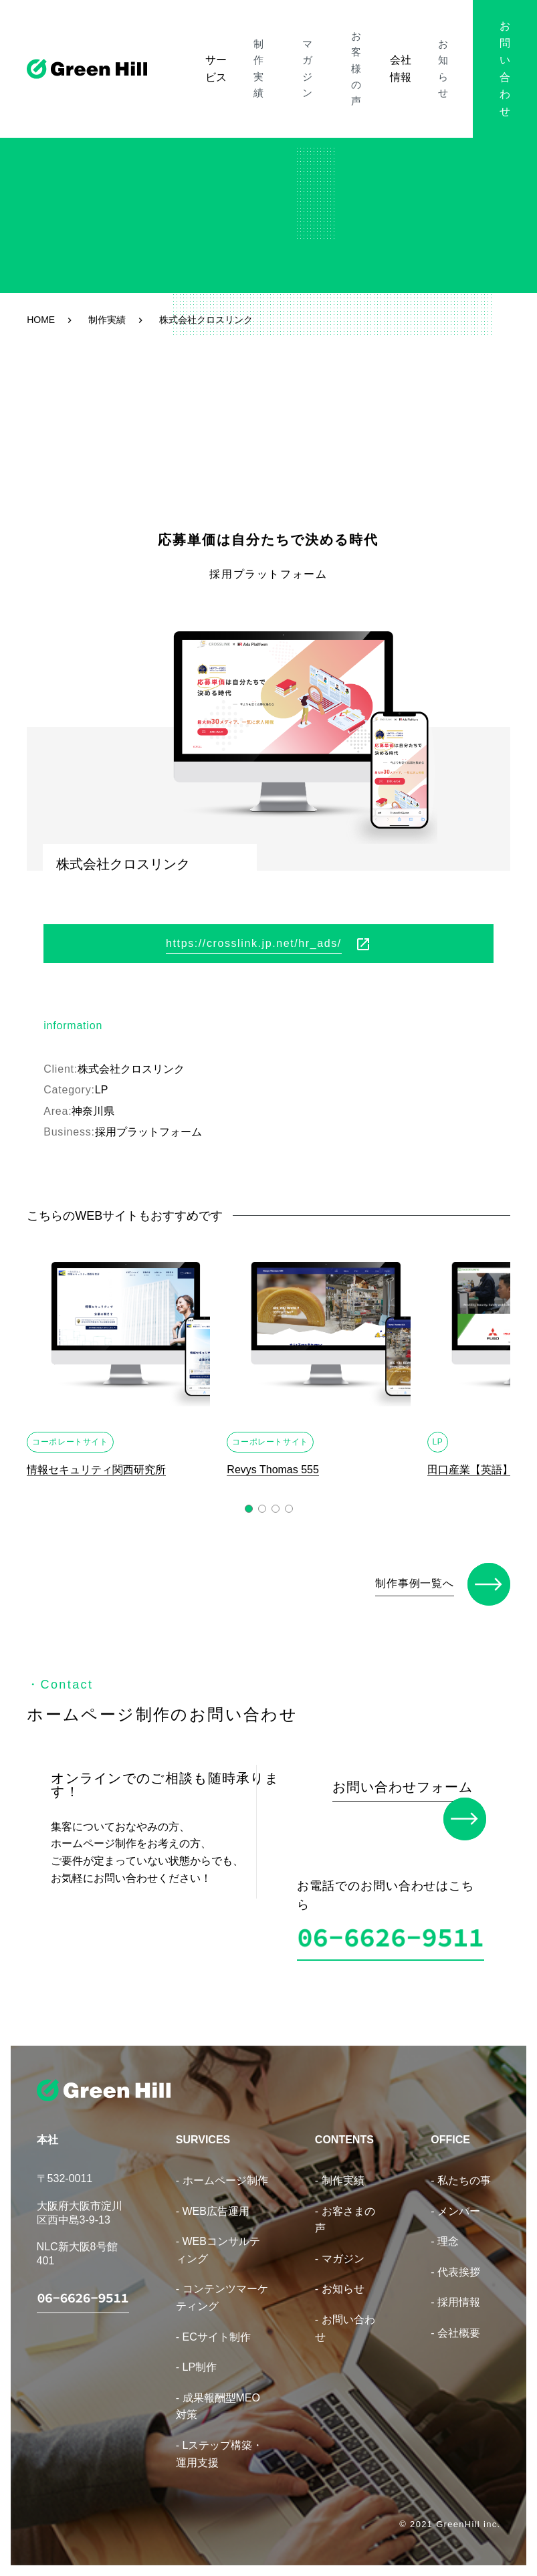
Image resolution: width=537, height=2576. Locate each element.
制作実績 (256, 43)
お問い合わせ (493, 43)
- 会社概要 (455, 2323)
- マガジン (339, 2249)
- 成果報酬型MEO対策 (218, 2397)
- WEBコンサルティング (218, 2240)
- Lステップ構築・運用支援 (219, 2444)
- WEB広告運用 (212, 2202)
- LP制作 (196, 2357)
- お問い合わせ (345, 2318)
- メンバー (455, 2202)
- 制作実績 (339, 2171)
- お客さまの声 (345, 2210)
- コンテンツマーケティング (222, 2288)
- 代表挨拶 (455, 2262)
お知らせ (425, 43)
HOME (41, 319)
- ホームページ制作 (222, 2171)
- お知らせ (339, 2280)
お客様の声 (342, 43)
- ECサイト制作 (213, 2327)
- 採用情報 (455, 2293)
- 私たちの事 (461, 2171)
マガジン (297, 43)
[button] (249, 1509)
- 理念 (445, 2232)
